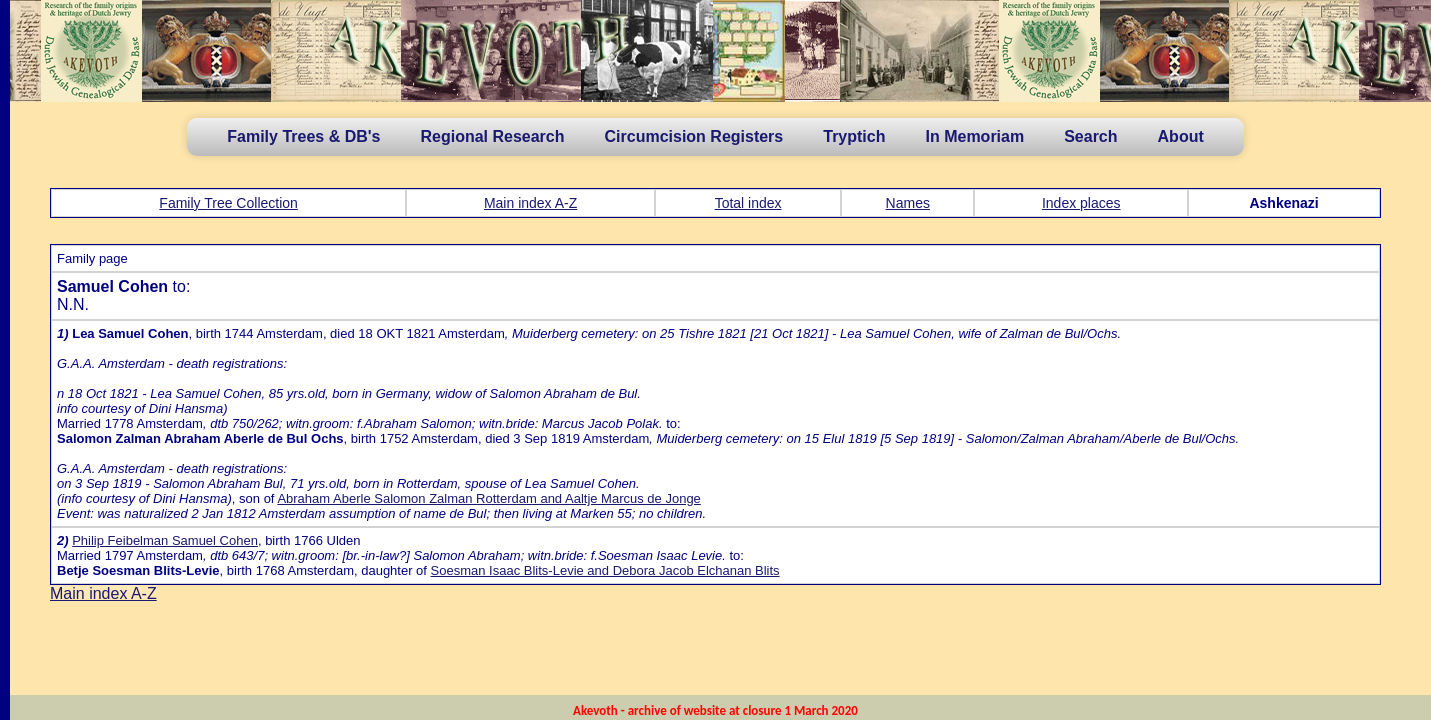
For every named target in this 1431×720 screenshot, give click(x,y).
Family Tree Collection (228, 203)
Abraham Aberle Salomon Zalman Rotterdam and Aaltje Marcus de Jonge (488, 498)
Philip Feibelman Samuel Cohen (165, 540)
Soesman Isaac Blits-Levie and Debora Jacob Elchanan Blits (605, 570)
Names (908, 203)
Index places (1081, 203)
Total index (748, 203)
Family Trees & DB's (303, 136)
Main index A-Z (530, 203)
